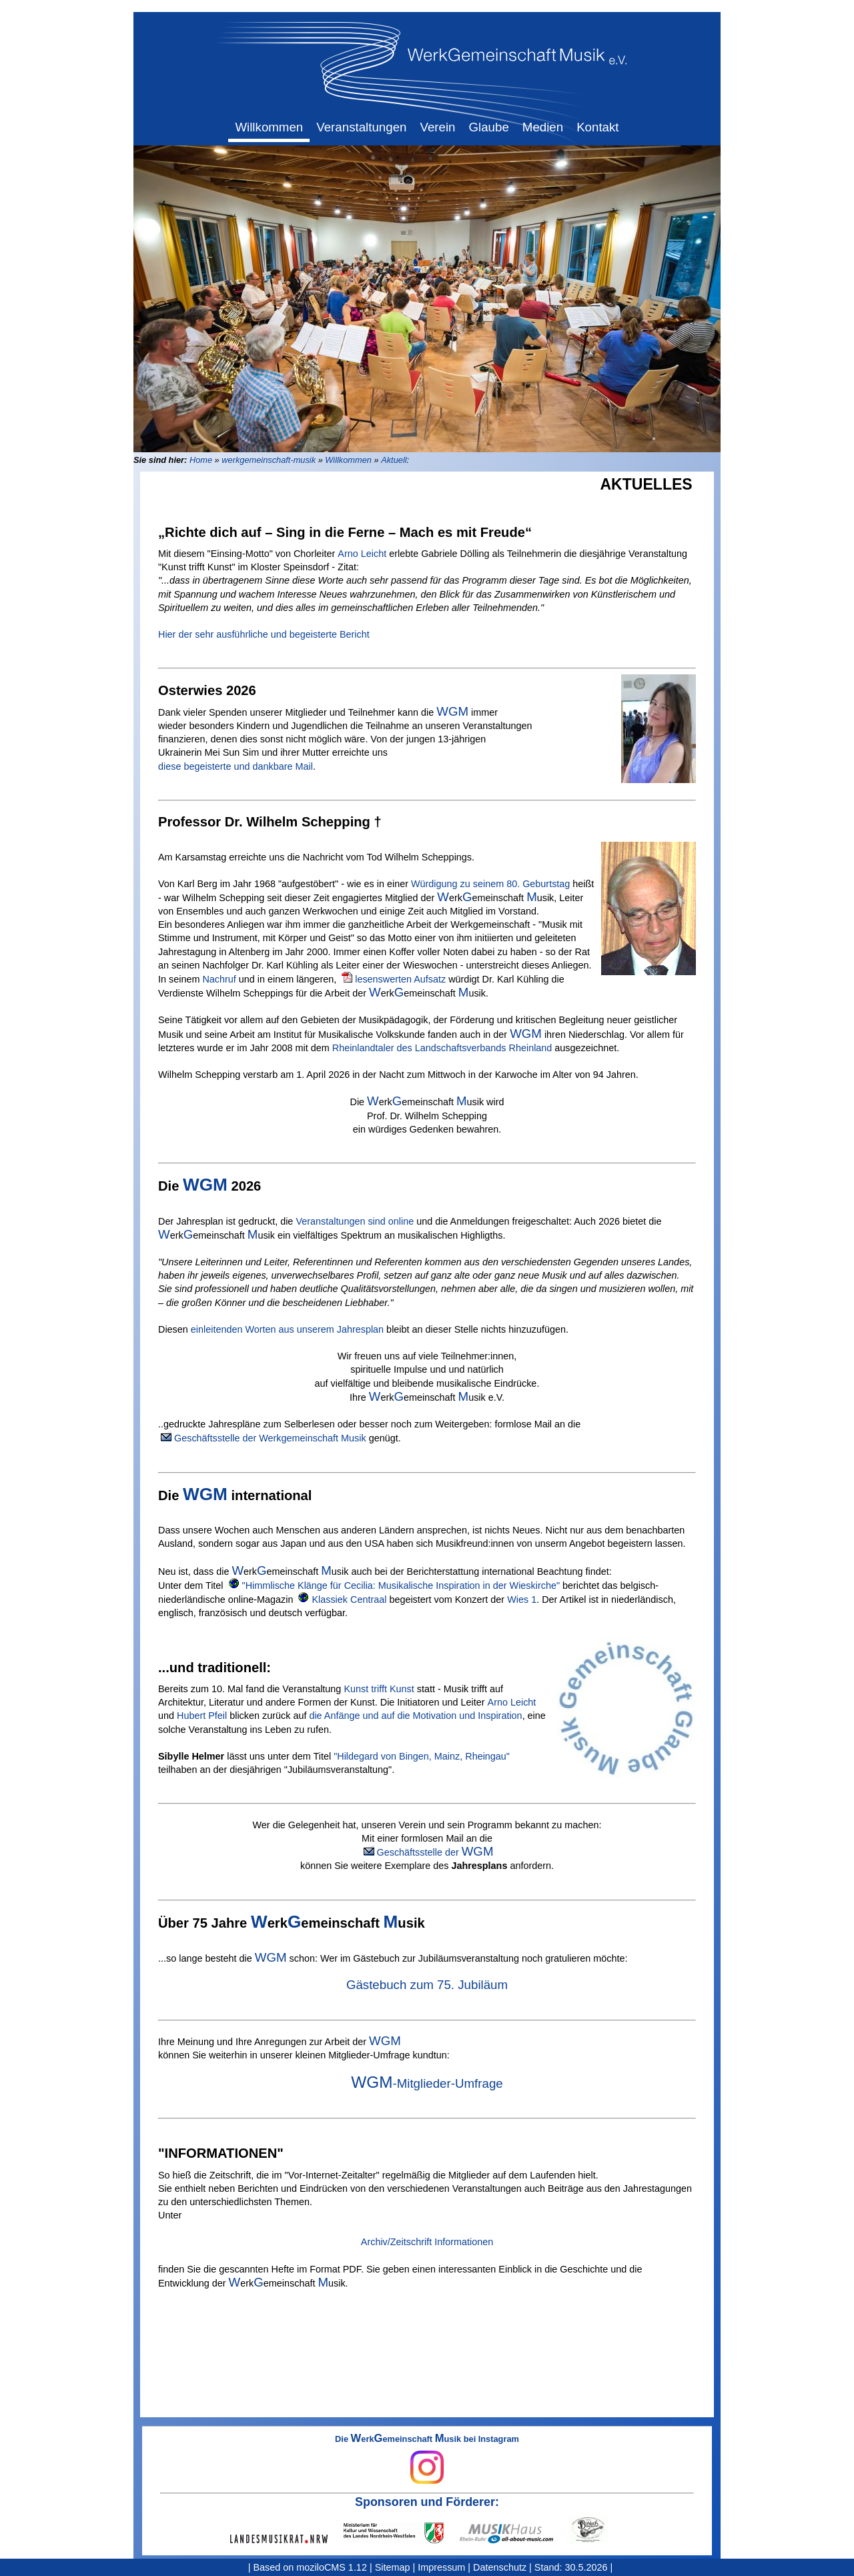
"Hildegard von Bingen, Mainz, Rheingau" (422, 1756)
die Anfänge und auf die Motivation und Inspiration (415, 1715)
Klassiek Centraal (349, 1599)
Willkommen (348, 460)
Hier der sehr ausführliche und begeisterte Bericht (264, 634)
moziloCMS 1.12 (331, 2567)
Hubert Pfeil (202, 1715)
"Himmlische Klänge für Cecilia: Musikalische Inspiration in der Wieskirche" (401, 1585)
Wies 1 (521, 1599)
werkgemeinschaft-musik (269, 460)
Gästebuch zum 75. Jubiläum (427, 1985)
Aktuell (393, 460)
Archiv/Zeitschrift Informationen (427, 2241)
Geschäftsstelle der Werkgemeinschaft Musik (270, 1438)
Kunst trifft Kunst (379, 1689)
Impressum (441, 2567)
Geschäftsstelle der (435, 1851)
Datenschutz (499, 2567)
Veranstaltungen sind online (355, 1221)
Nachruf (219, 979)
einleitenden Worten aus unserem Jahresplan (287, 1329)
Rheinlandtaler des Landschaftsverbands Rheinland (442, 1048)
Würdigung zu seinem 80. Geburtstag (490, 883)
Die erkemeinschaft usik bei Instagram (427, 2459)
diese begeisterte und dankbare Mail (235, 766)
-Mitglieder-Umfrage (426, 2083)
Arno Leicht (362, 553)
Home (200, 460)
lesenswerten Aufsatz (400, 979)
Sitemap (392, 2567)
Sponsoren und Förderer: (427, 2502)
